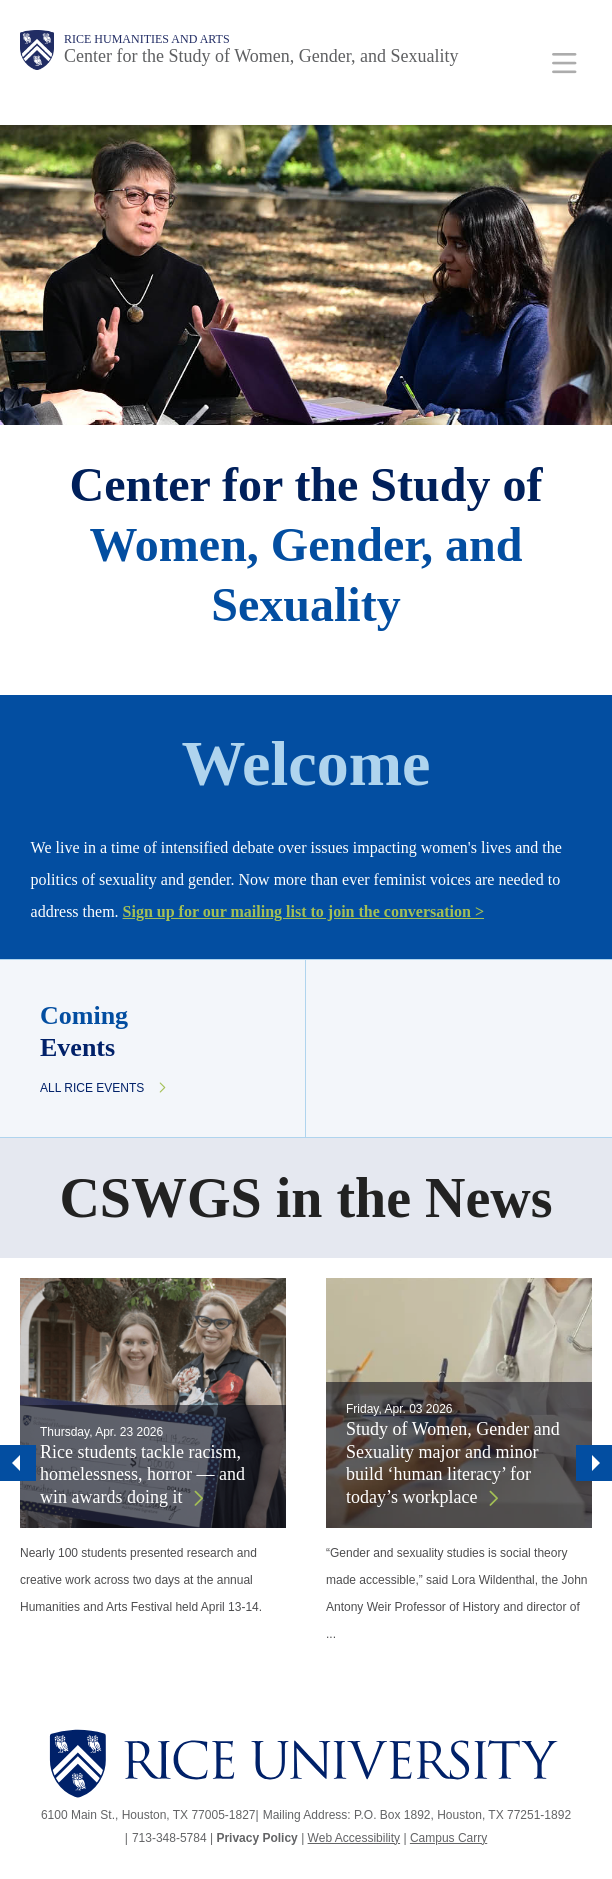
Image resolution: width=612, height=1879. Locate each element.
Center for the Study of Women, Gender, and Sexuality (261, 56)
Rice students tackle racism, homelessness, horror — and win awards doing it (142, 1474)
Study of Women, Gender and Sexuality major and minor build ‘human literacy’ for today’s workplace (453, 1463)
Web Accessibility (354, 1838)
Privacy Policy (256, 1838)
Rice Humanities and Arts (147, 39)
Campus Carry (448, 1838)
